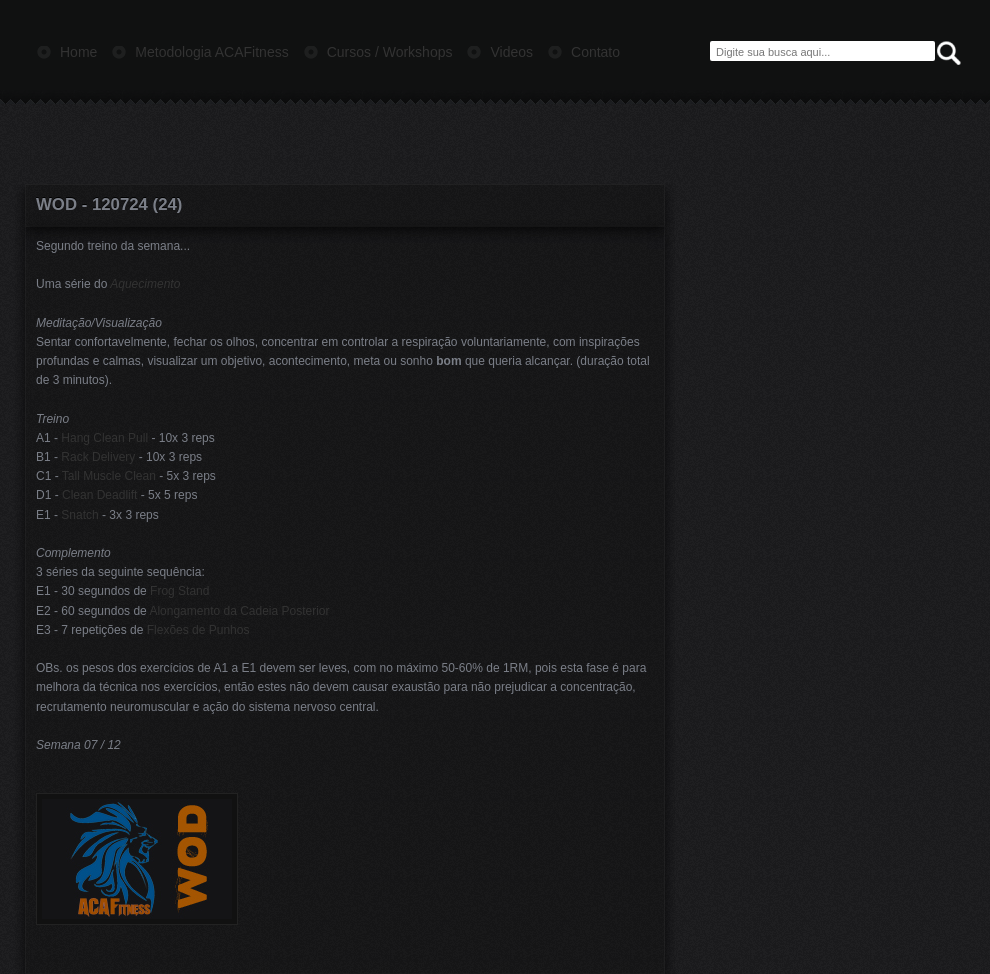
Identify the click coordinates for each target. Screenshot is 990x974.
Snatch (79, 515)
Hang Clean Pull (104, 438)
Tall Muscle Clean (109, 476)
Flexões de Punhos (198, 630)
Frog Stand (179, 591)
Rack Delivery (98, 457)
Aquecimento (145, 284)
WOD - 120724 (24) (109, 204)
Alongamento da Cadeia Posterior (239, 611)
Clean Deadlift (99, 495)
